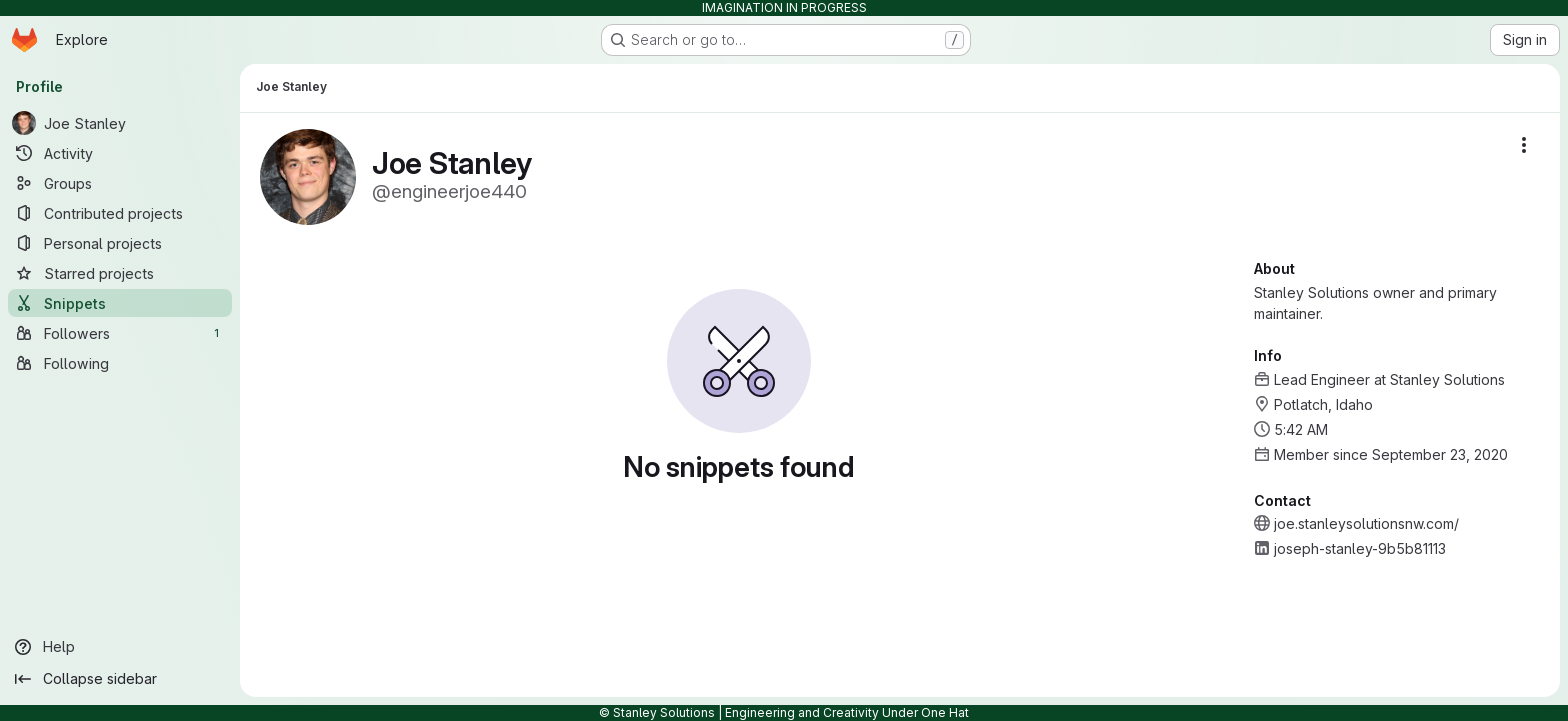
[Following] (120, 363)
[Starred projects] (120, 273)
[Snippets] (120, 303)
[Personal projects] (120, 243)
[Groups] (120, 183)
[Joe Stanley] (120, 123)
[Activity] (120, 153)
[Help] (120, 647)
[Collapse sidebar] (120, 679)
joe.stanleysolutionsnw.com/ (1366, 523)
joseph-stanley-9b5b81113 (1360, 548)
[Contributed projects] (120, 213)
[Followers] (120, 333)
